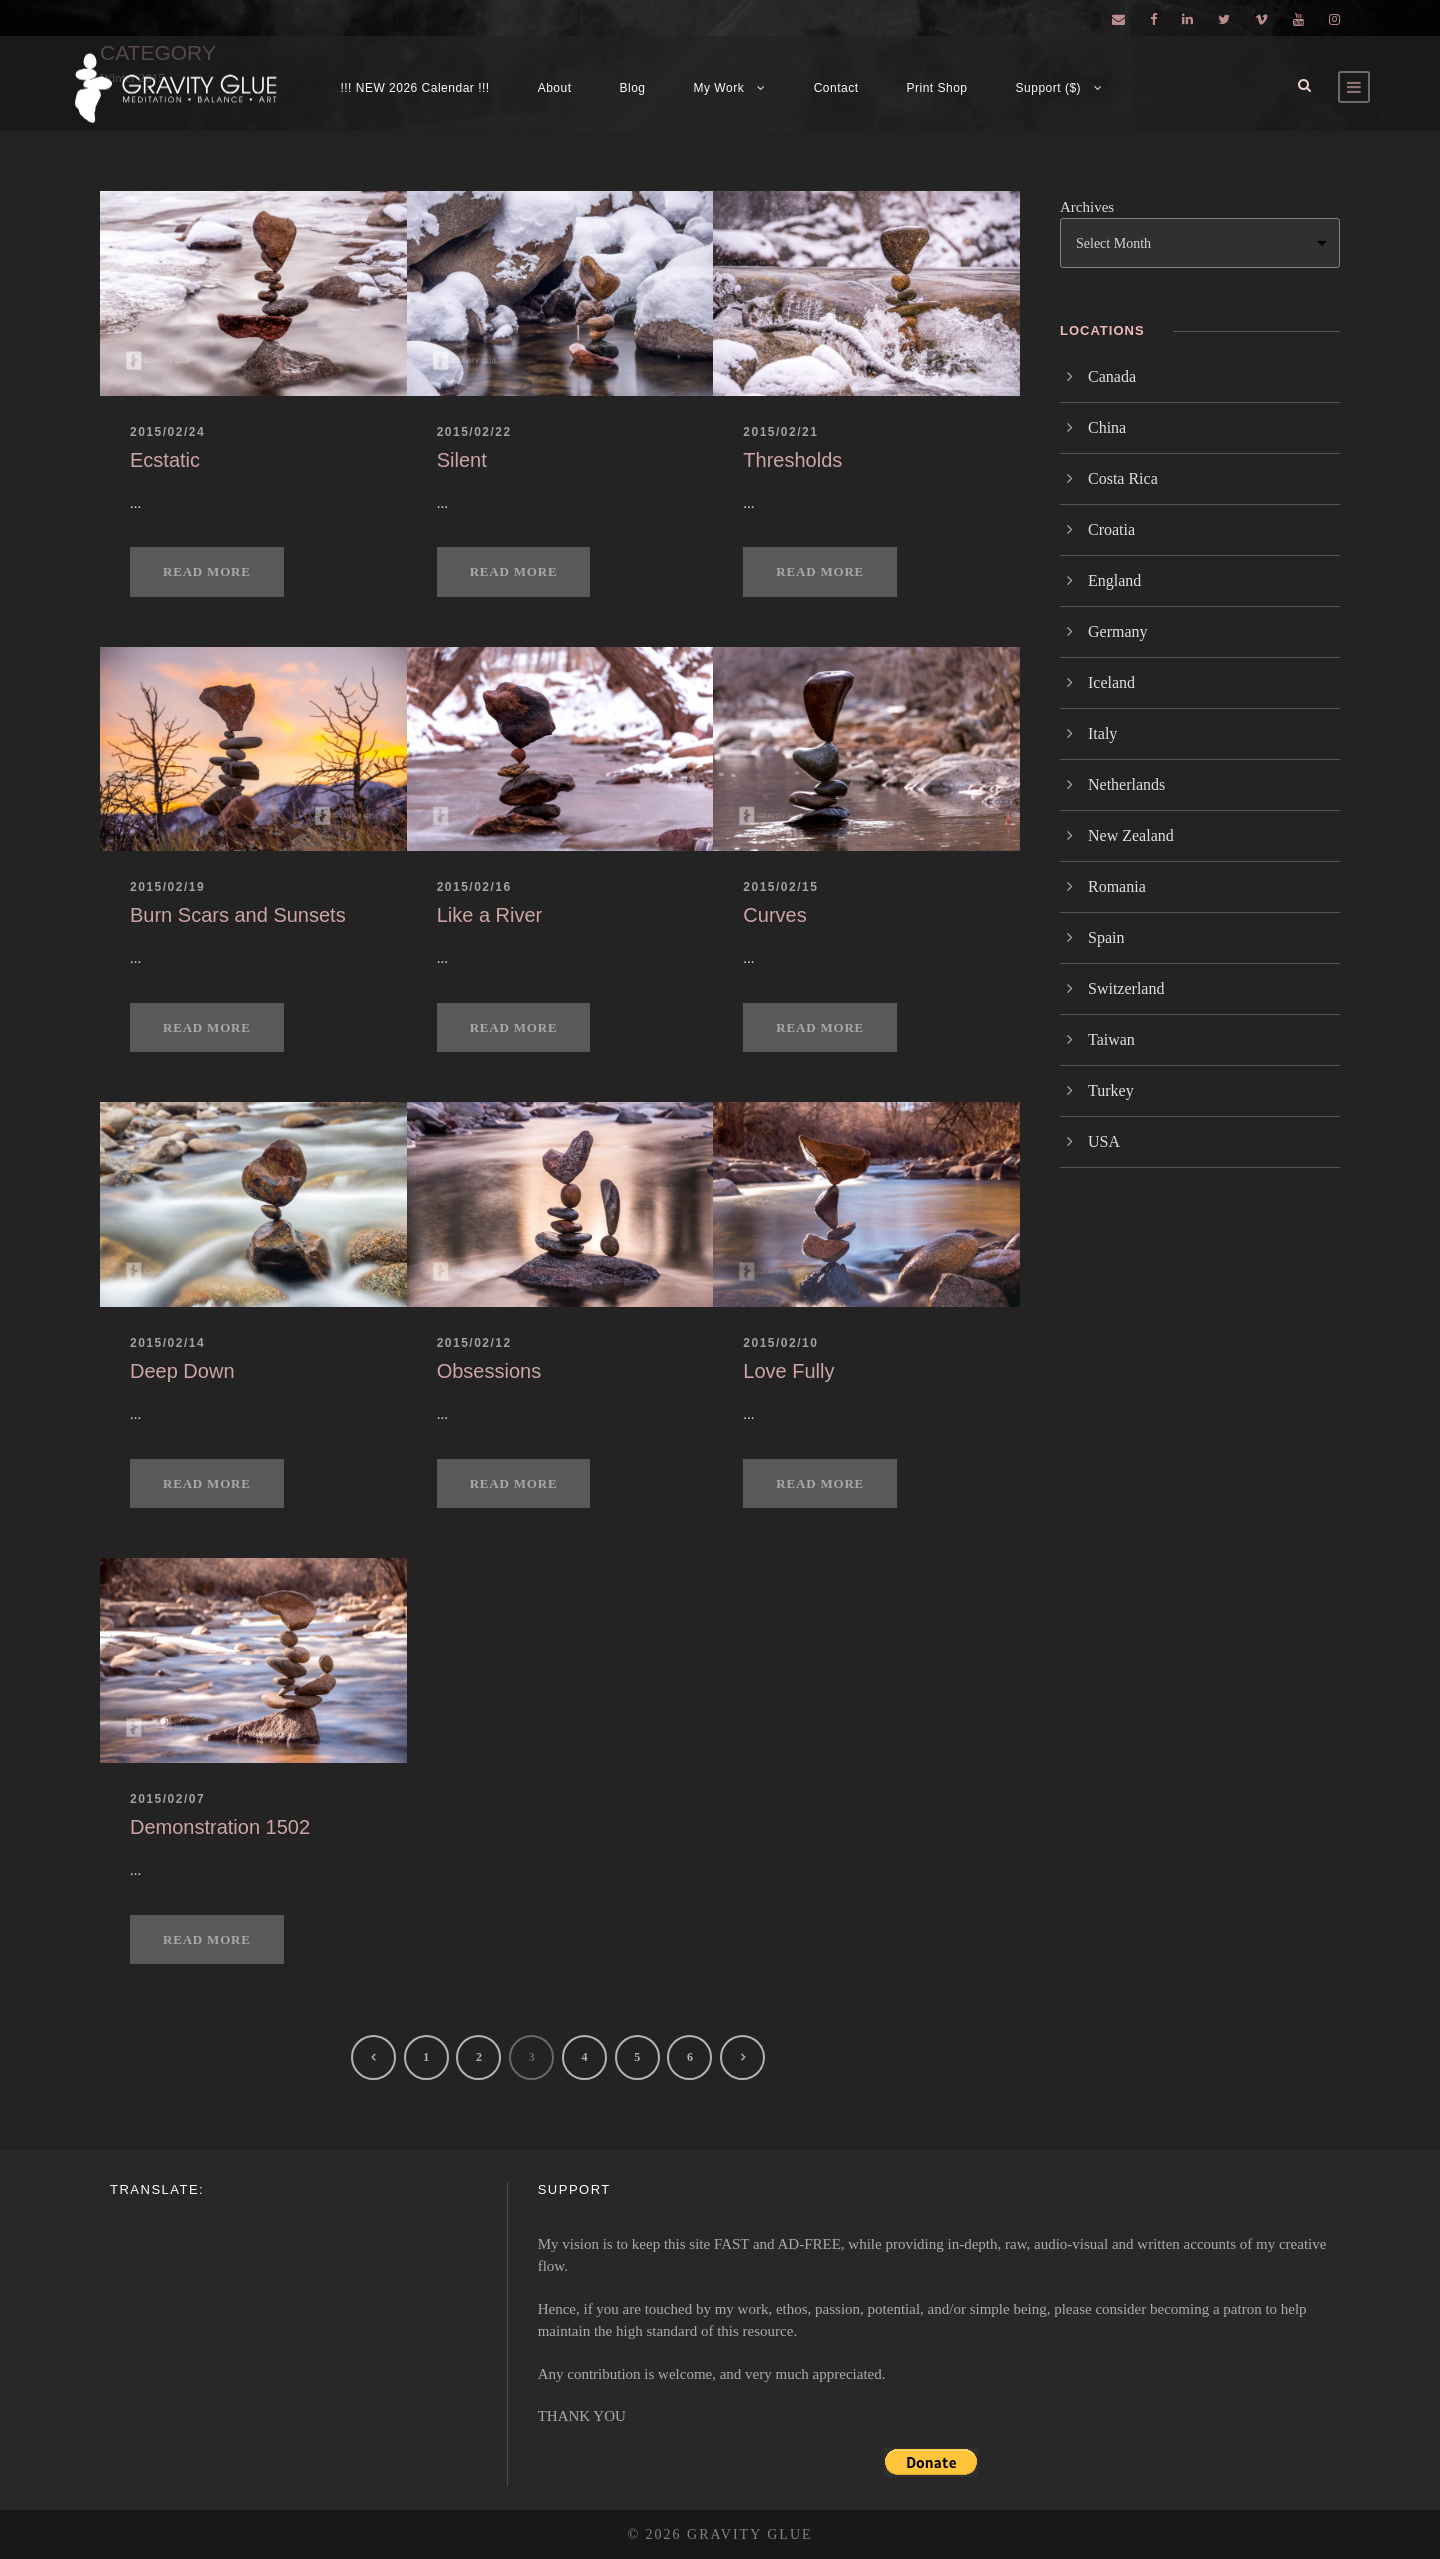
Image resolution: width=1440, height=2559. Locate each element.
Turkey (1111, 1090)
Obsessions (489, 1371)
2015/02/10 (780, 1343)
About (555, 88)
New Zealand (1131, 835)
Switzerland (1126, 988)
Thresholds (792, 460)
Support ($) (1049, 88)
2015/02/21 (780, 432)
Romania (1117, 886)
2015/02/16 (474, 887)
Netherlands (1126, 784)
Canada (1112, 376)
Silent (462, 460)
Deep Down (182, 1371)
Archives (1087, 207)
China (1107, 427)
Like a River (490, 915)
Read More (207, 571)
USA (1104, 1141)
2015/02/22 (474, 432)
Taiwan (1111, 1039)
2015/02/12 (474, 1343)
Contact (836, 88)
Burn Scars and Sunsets (238, 915)
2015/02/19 (167, 887)
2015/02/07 (167, 1799)
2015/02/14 (167, 1343)
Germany (1118, 631)
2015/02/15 (780, 887)
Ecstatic (165, 460)
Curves (774, 915)
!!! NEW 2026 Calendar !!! (414, 88)
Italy (1102, 733)
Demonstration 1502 (220, 1827)
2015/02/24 (167, 432)
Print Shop (937, 88)
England (1114, 580)
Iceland (1111, 682)
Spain (1106, 937)
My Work (719, 88)
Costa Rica (1123, 478)
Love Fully (788, 1371)
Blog (633, 88)
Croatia (1111, 529)
